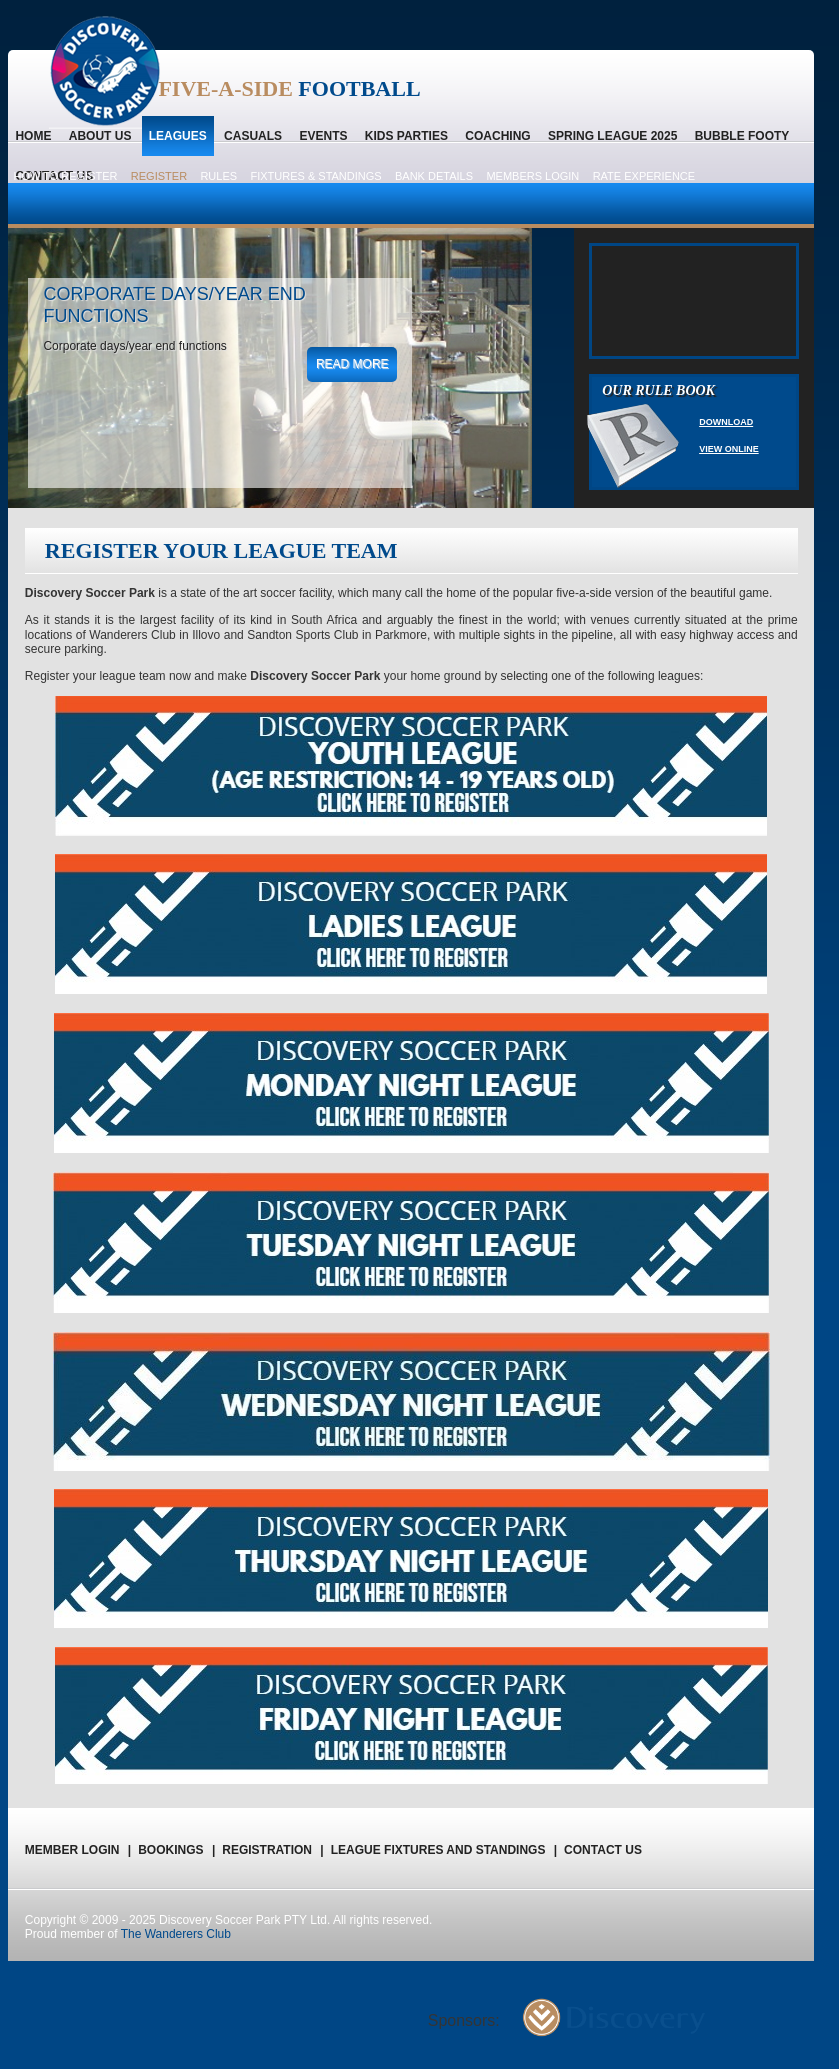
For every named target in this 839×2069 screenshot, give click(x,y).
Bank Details (434, 176)
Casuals (253, 136)
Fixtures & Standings (315, 176)
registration (272, 1850)
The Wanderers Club (176, 1934)
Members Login (532, 176)
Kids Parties (406, 136)
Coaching (497, 136)
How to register (65, 176)
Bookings (176, 1850)
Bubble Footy (742, 136)
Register (159, 176)
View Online (729, 449)
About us (100, 136)
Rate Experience (644, 176)
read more (352, 364)
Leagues (178, 136)
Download (726, 422)
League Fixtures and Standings (444, 1850)
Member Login (78, 1850)
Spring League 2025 (612, 136)
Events (323, 136)
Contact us (603, 1850)
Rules (218, 176)
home (33, 136)
